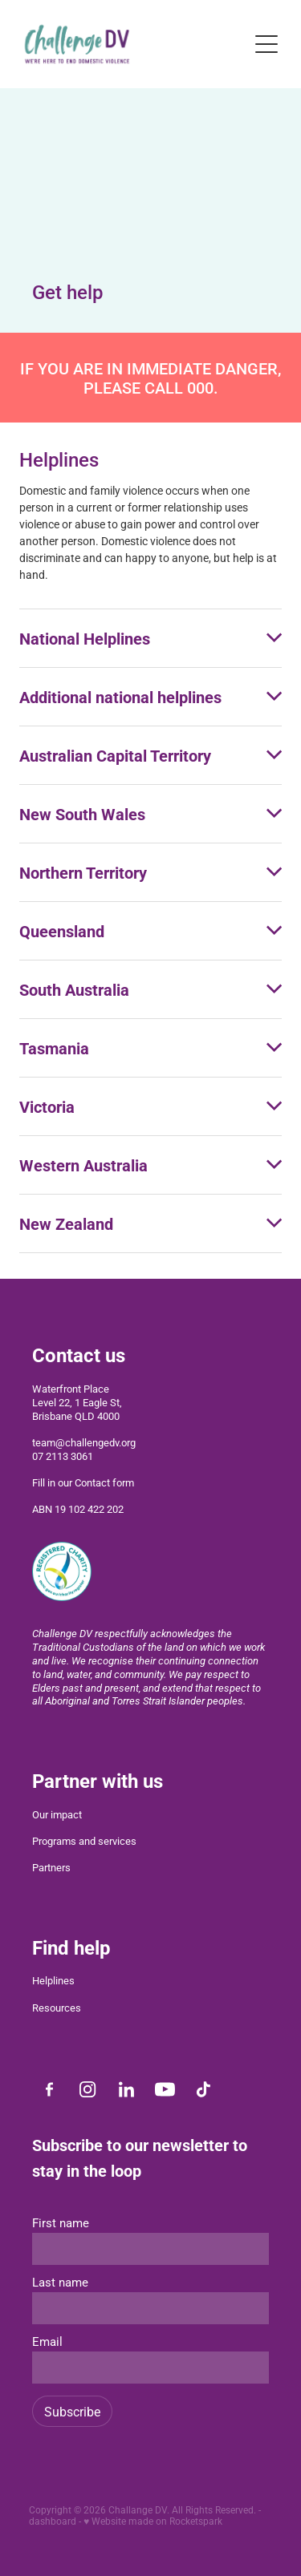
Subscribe (72, 2411)
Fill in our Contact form (83, 1482)
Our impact (57, 1814)
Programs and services (84, 1841)
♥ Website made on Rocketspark (152, 2520)
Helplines (53, 1980)
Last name (60, 2282)
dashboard (52, 2520)
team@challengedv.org (84, 1442)
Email (47, 2341)
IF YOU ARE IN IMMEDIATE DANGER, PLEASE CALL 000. (150, 378)
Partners (51, 1867)
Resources (56, 2007)
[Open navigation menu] (266, 44)
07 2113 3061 (62, 1456)
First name (60, 2223)
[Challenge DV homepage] (131, 44)
